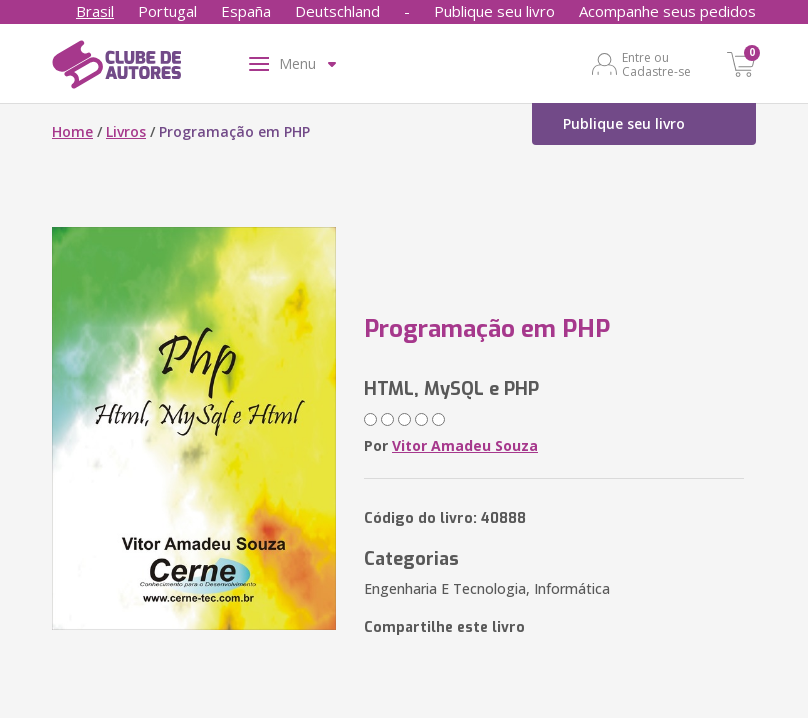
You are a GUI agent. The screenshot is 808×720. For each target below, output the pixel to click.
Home (72, 131)
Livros (126, 131)
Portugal (167, 11)
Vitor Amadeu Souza (465, 445)
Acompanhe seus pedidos (667, 11)
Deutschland (337, 11)
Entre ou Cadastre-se (656, 64)
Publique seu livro (494, 11)
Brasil (95, 11)
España (246, 11)
